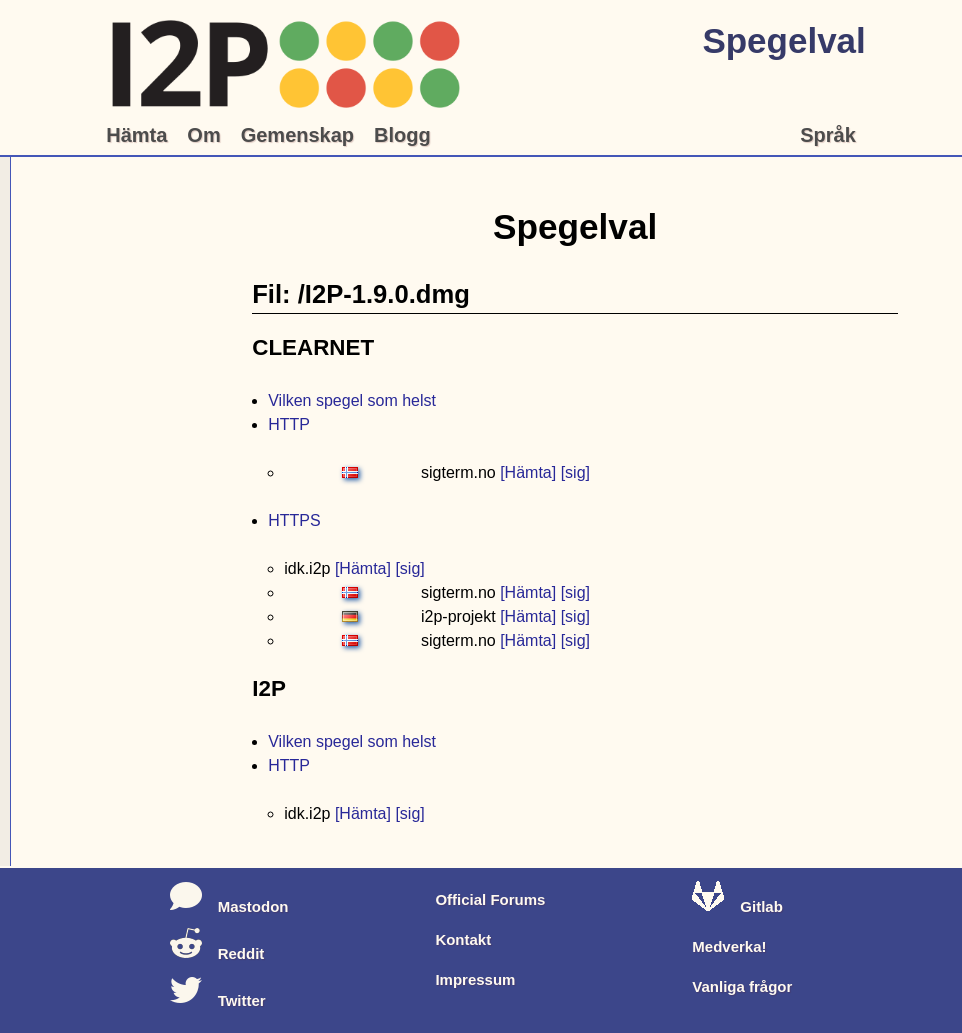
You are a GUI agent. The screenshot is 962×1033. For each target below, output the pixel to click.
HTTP (289, 424)
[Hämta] (528, 472)
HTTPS (294, 520)
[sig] (575, 472)
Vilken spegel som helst (352, 400)
